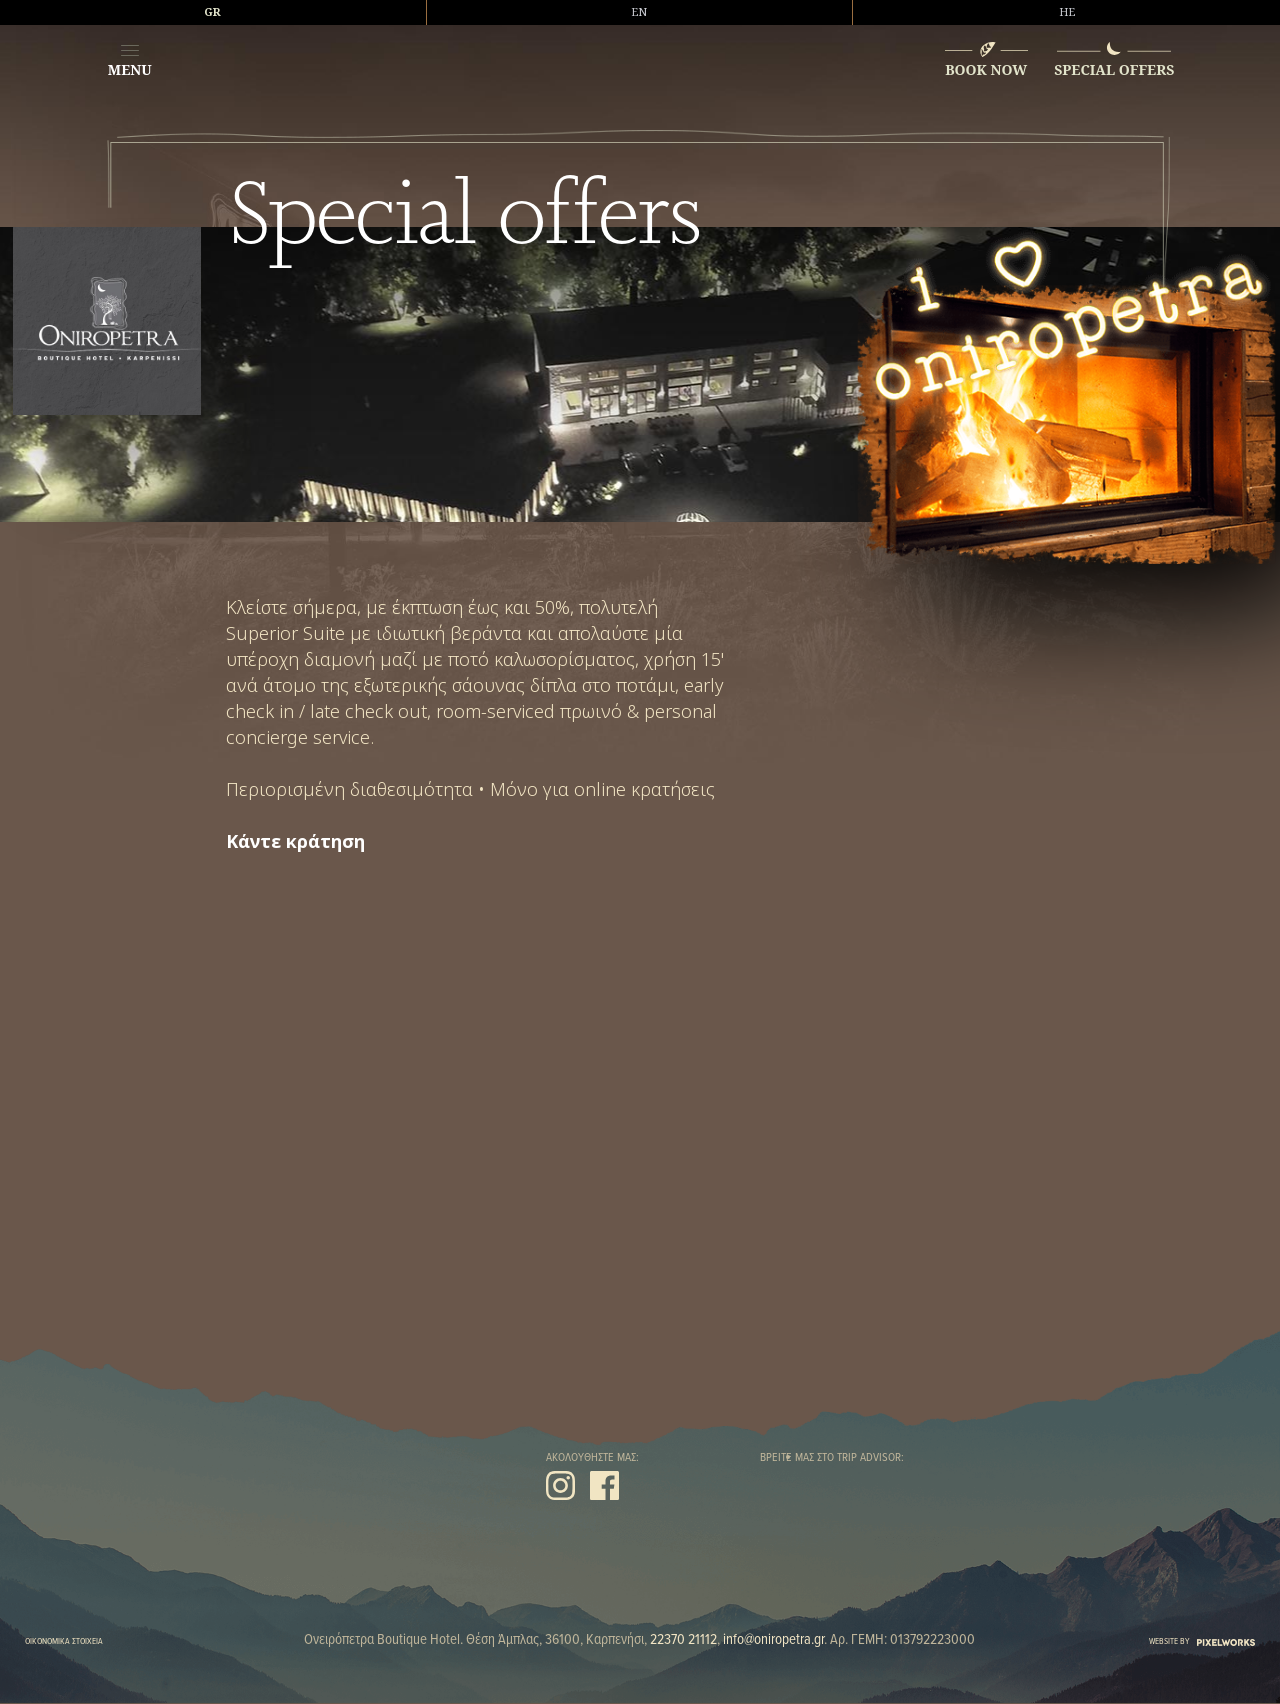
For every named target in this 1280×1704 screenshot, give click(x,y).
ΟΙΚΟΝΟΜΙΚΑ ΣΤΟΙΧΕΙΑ (64, 1641)
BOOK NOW (986, 69)
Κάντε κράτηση (295, 841)
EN (639, 12)
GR (212, 12)
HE (1067, 12)
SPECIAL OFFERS (1114, 69)
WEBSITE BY (1202, 1641)
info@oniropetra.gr (773, 1640)
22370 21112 (683, 1640)
